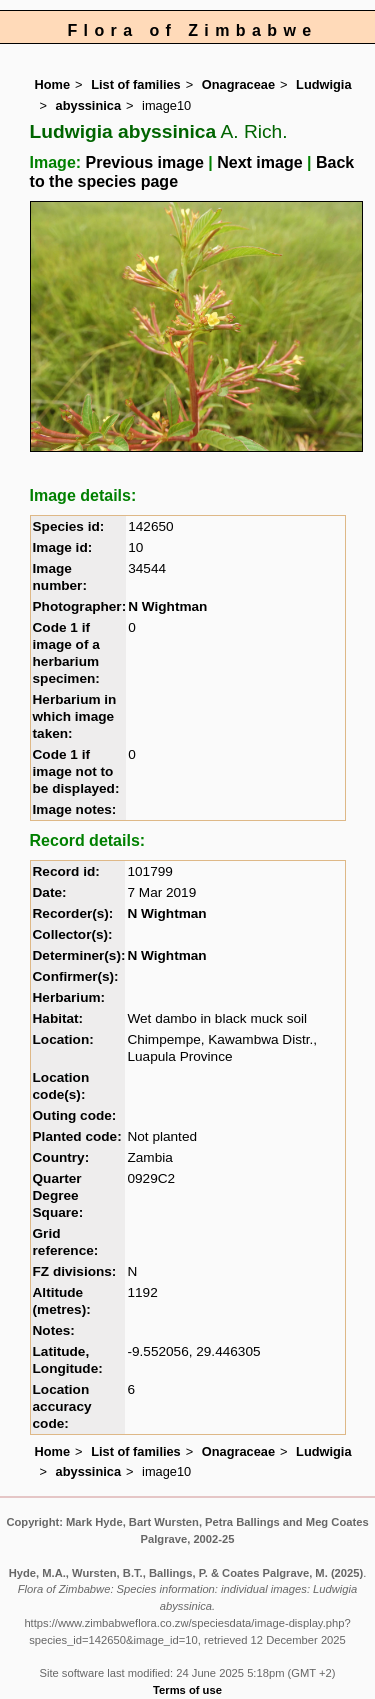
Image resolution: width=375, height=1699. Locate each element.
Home (53, 84)
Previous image (145, 162)
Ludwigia (323, 84)
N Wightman (167, 606)
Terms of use (187, 1690)
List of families (136, 84)
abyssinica (88, 105)
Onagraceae (238, 84)
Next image (259, 162)
